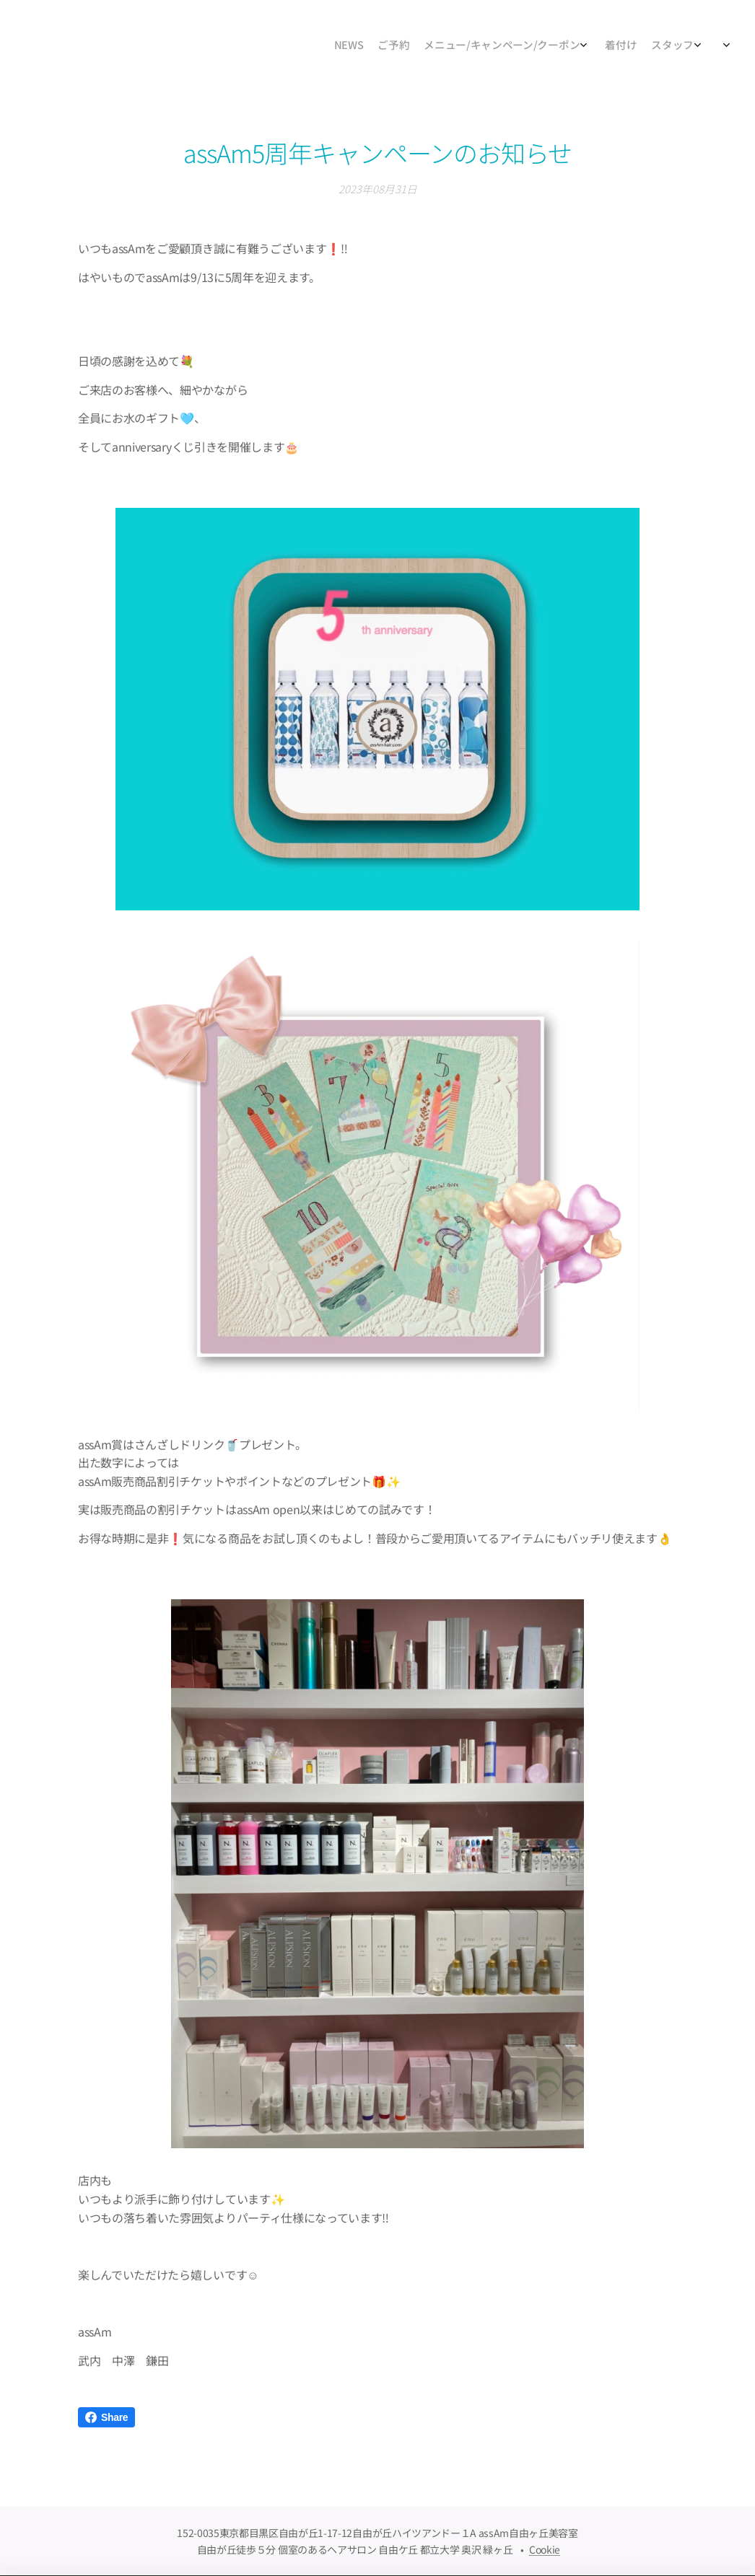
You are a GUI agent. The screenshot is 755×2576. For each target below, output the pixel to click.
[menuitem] (594, 47)
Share (106, 2417)
